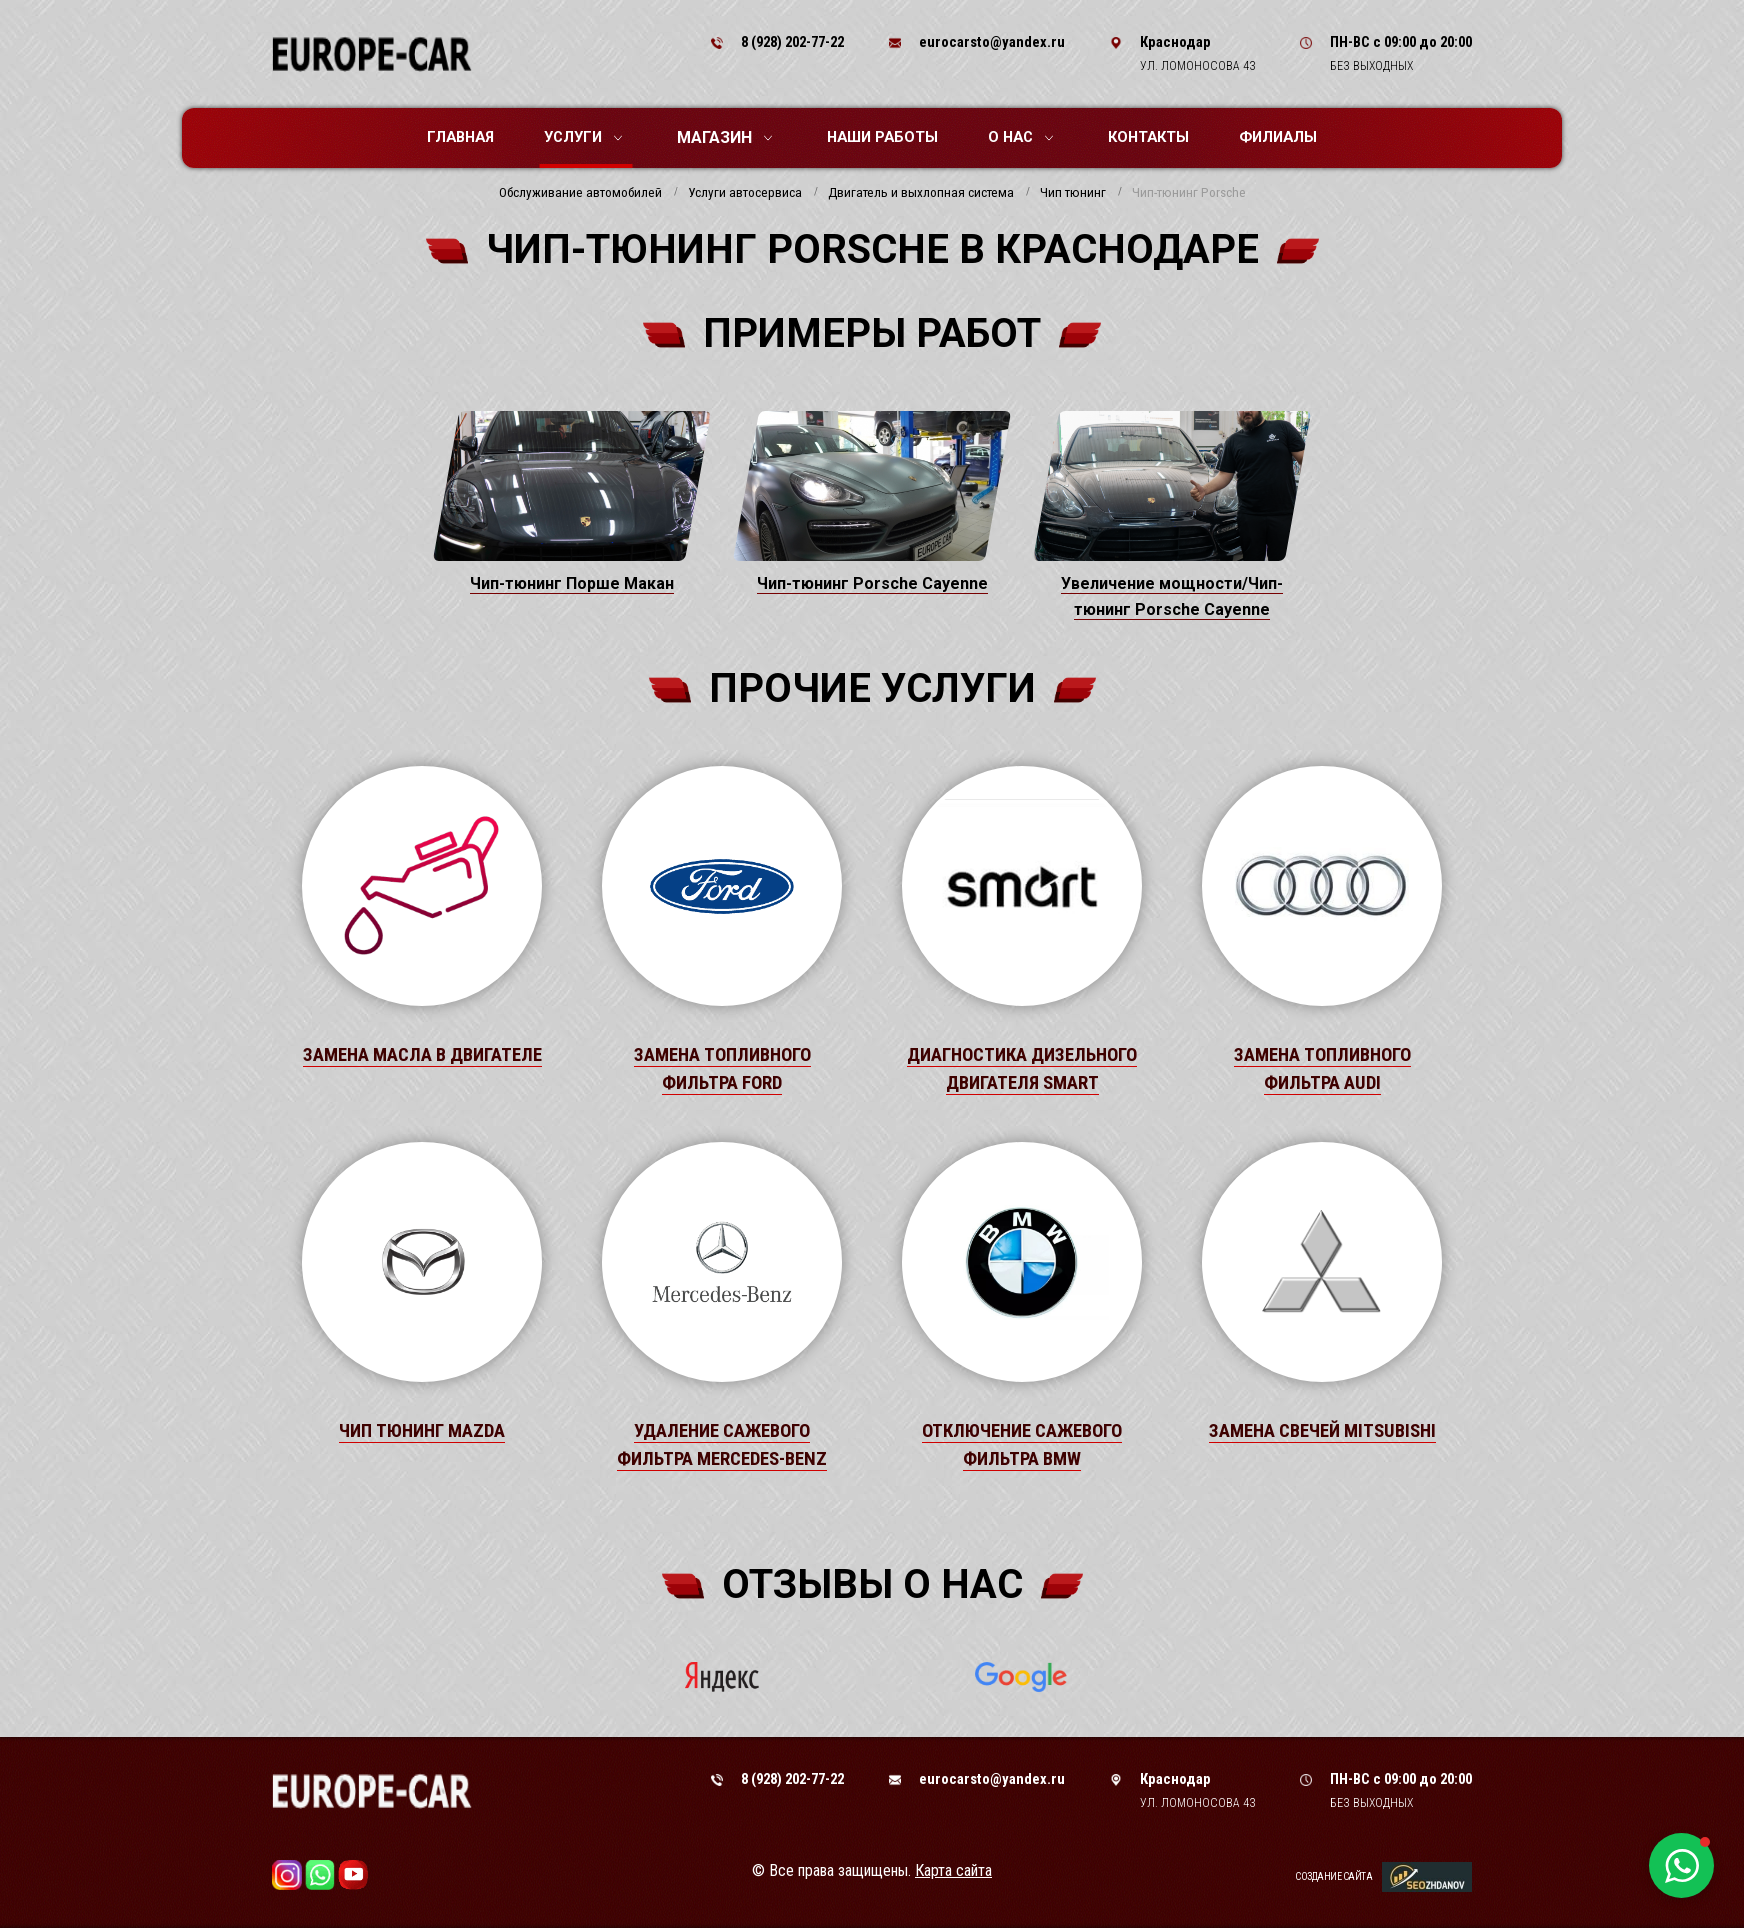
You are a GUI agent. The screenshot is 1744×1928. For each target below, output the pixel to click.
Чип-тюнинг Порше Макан (572, 583)
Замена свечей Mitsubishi (1322, 1431)
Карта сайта (953, 1870)
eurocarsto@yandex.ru (992, 42)
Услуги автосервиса (745, 193)
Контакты (1148, 137)
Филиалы (1278, 137)
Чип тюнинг (1073, 193)
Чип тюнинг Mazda (422, 1431)
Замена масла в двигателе (422, 1055)
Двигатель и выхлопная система (921, 193)
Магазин (724, 137)
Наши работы (882, 137)
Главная (460, 137)
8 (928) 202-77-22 (792, 42)
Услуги (583, 137)
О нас (1020, 137)
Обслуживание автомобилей (580, 193)
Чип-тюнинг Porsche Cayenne (872, 583)
